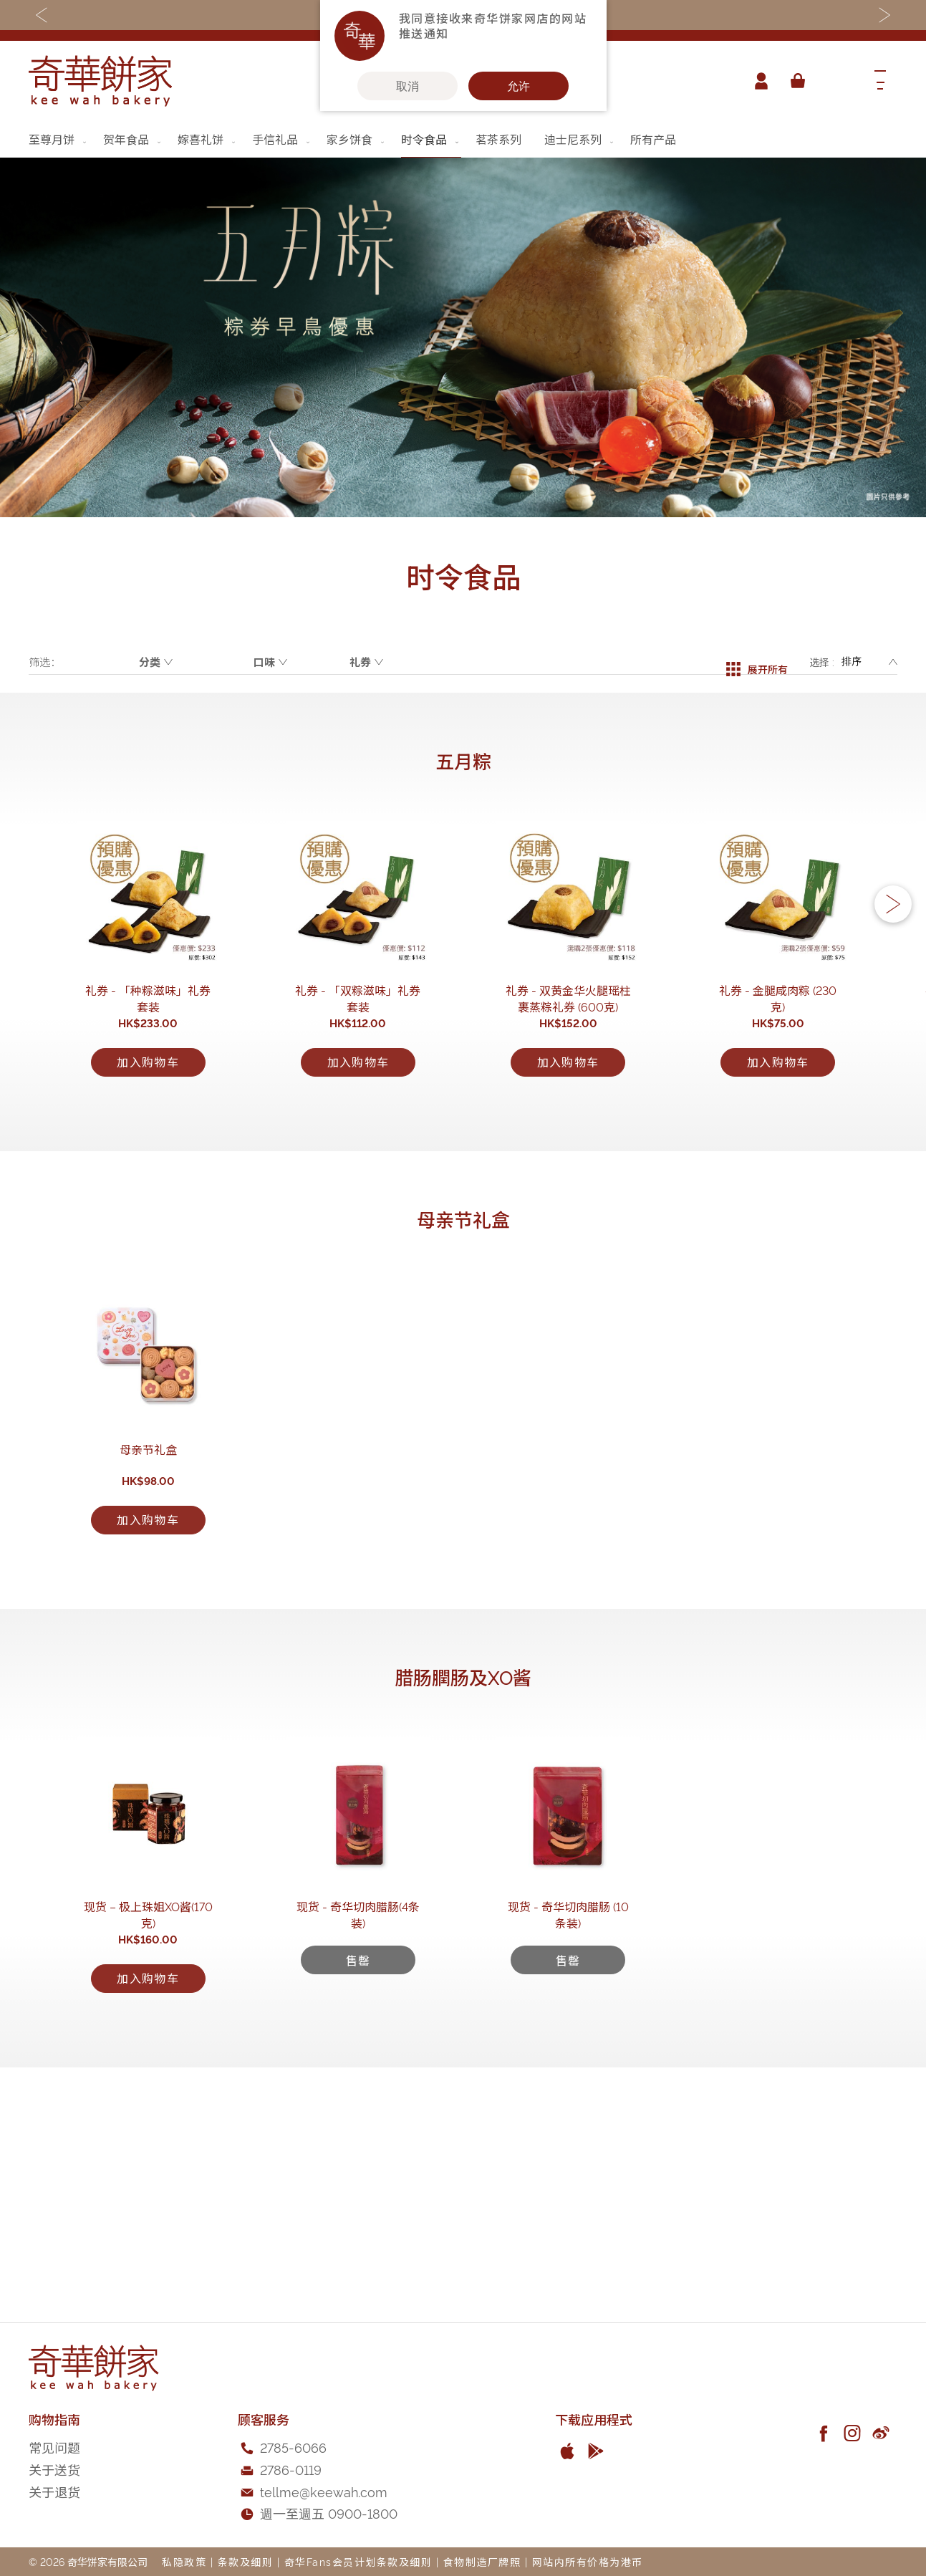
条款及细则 (246, 2561)
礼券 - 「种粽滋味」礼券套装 (148, 1062)
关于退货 (54, 2491)
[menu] (463, 139)
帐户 (757, 81)
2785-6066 (293, 2447)
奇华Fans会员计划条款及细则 (358, 2561)
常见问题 (54, 2447)
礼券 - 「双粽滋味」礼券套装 (358, 1062)
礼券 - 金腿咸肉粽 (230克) (778, 1062)
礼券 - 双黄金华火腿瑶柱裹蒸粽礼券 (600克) (568, 1070)
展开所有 (757, 662)
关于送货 (54, 2469)
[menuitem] (59, 139)
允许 (518, 86)
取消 (407, 86)
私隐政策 (184, 2561)
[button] (893, 942)
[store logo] (100, 81)
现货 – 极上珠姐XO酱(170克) (148, 2130)
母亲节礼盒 (148, 1597)
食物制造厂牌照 (482, 2561)
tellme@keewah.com (323, 2491)
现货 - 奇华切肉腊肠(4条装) (358, 2130)
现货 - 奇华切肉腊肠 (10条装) (568, 2130)
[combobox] (836, 81)
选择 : (821, 661)
